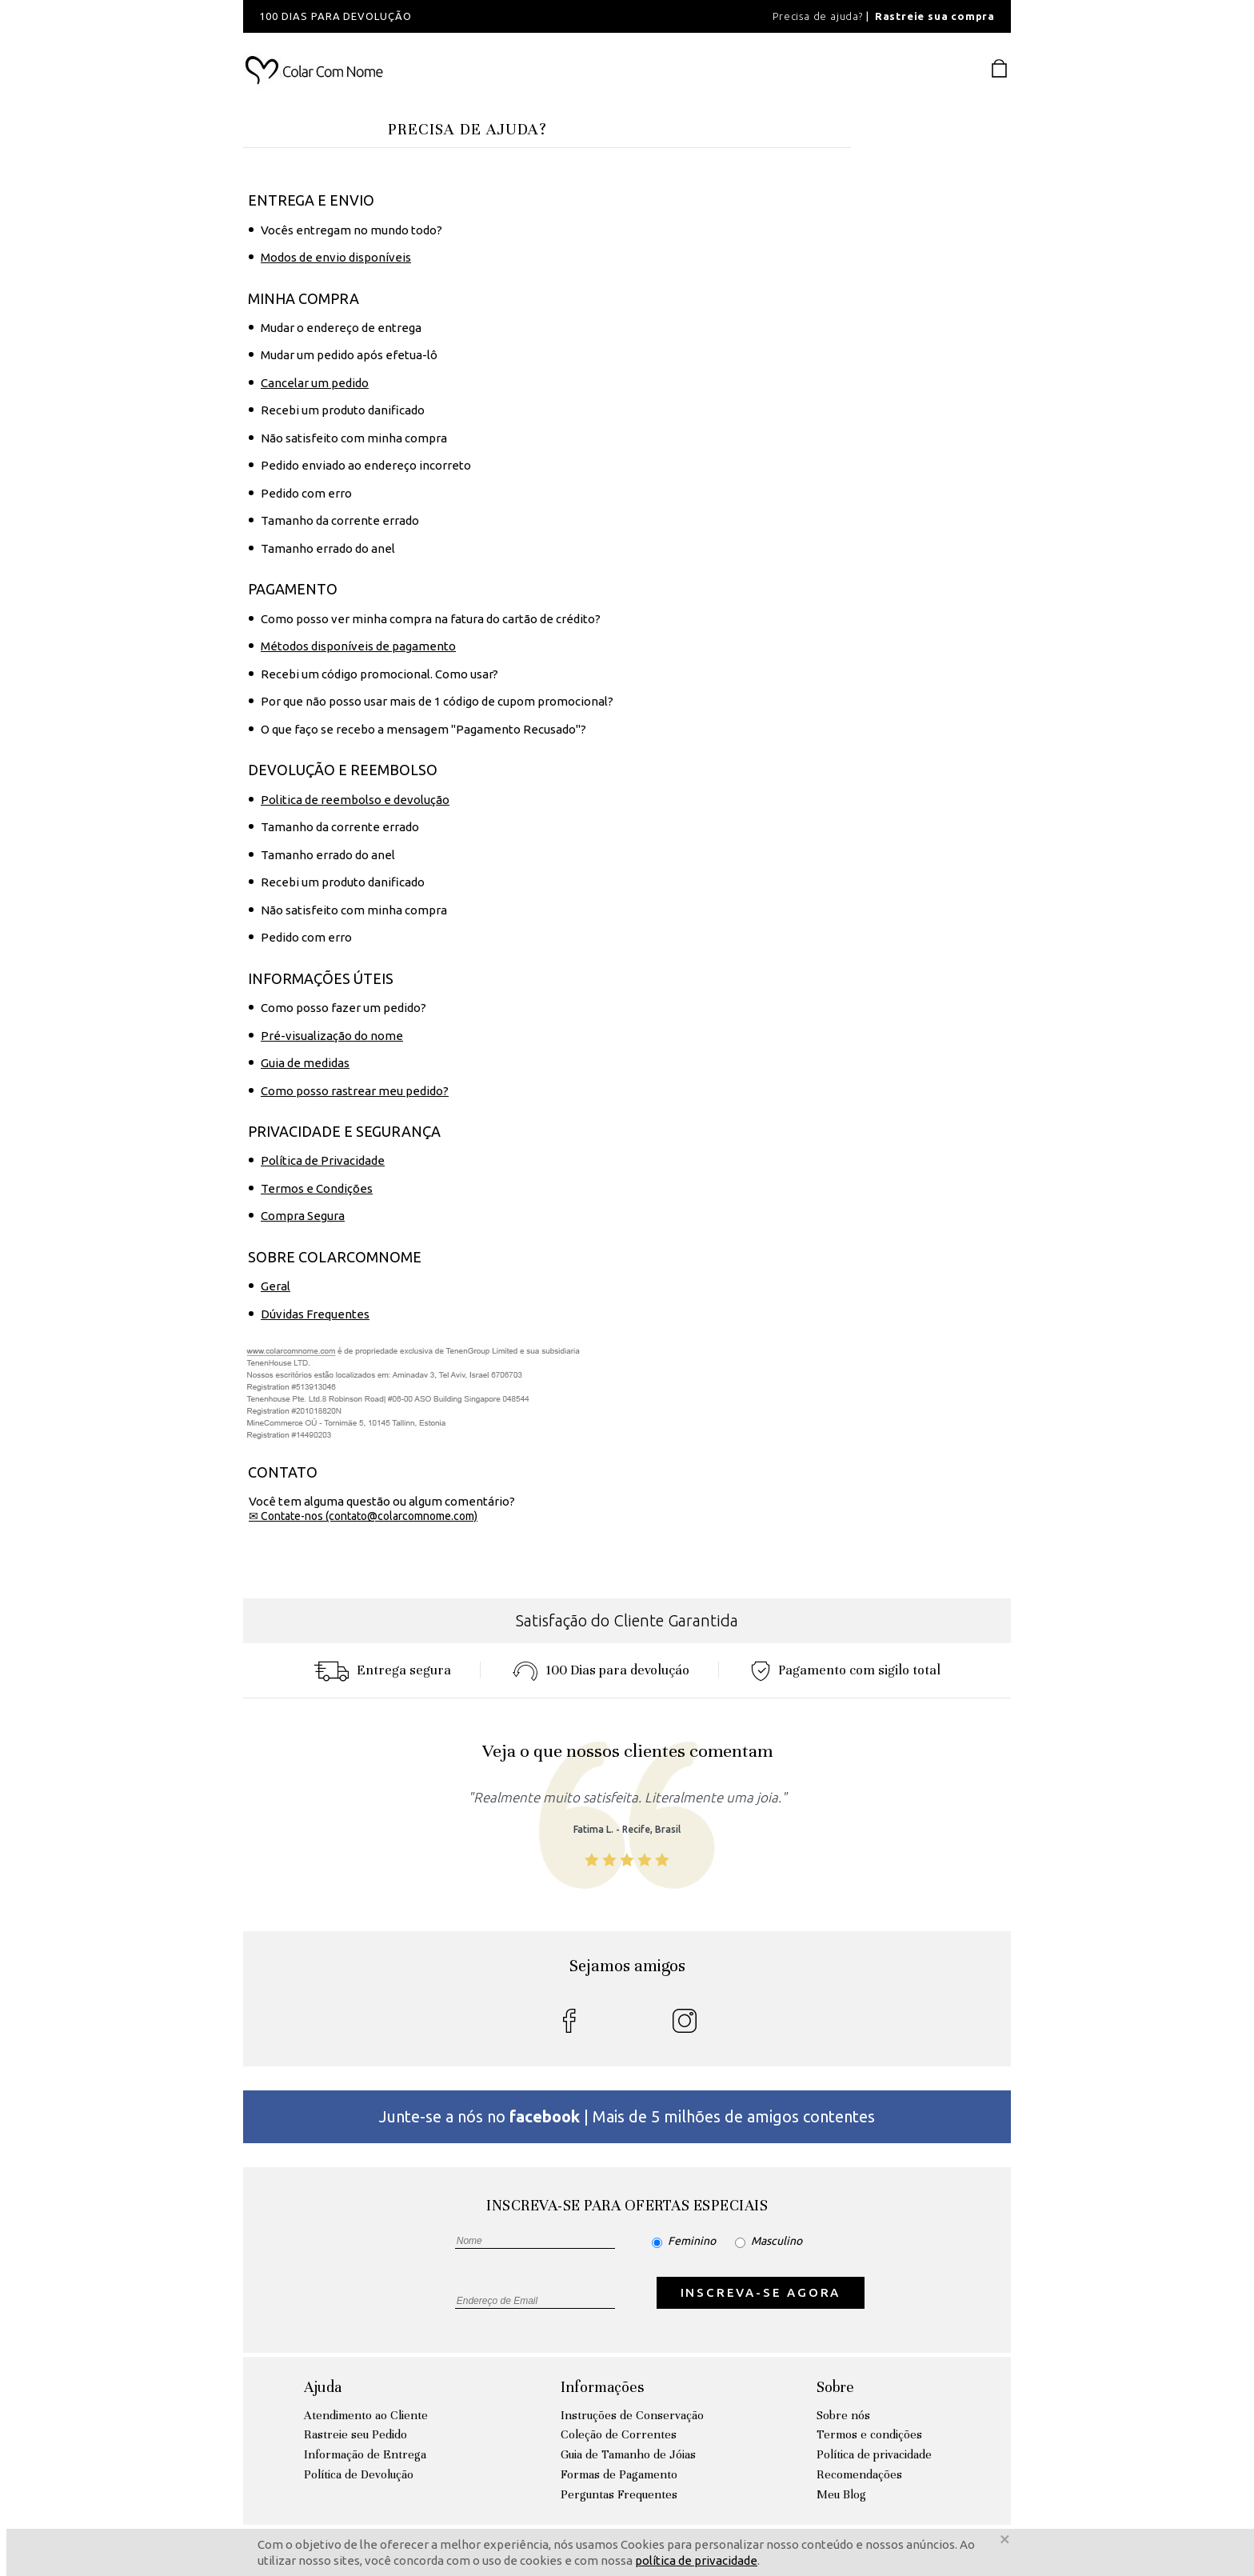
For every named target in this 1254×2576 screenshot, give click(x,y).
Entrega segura (382, 1670)
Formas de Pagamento (619, 2474)
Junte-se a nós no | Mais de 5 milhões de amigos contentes (627, 2116)
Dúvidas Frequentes (315, 1314)
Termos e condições (869, 2434)
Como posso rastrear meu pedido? (355, 1091)
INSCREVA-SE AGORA (761, 2292)
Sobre (835, 2387)
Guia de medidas (305, 1063)
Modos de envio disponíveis (336, 257)
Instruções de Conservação (632, 2415)
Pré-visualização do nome (332, 1035)
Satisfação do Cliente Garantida (627, 1620)
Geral (275, 1286)
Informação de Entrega (365, 2454)
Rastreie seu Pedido (355, 2434)
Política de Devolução (358, 2474)
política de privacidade (696, 2560)
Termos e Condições (317, 1188)
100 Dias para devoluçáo (601, 1670)
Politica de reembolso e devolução (355, 799)
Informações (602, 2387)
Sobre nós (843, 2415)
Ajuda (322, 2387)
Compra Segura (303, 1215)
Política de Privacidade (323, 1160)
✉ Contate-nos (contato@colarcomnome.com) (363, 1516)
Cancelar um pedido (315, 383)
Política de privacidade (874, 2454)
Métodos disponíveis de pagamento (358, 646)
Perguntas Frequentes (619, 2494)
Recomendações (859, 2474)
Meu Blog (841, 2494)
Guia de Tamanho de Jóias (628, 2454)
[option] (459, 16)
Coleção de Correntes (619, 2434)
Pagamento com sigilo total (845, 1670)
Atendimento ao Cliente (366, 2415)
